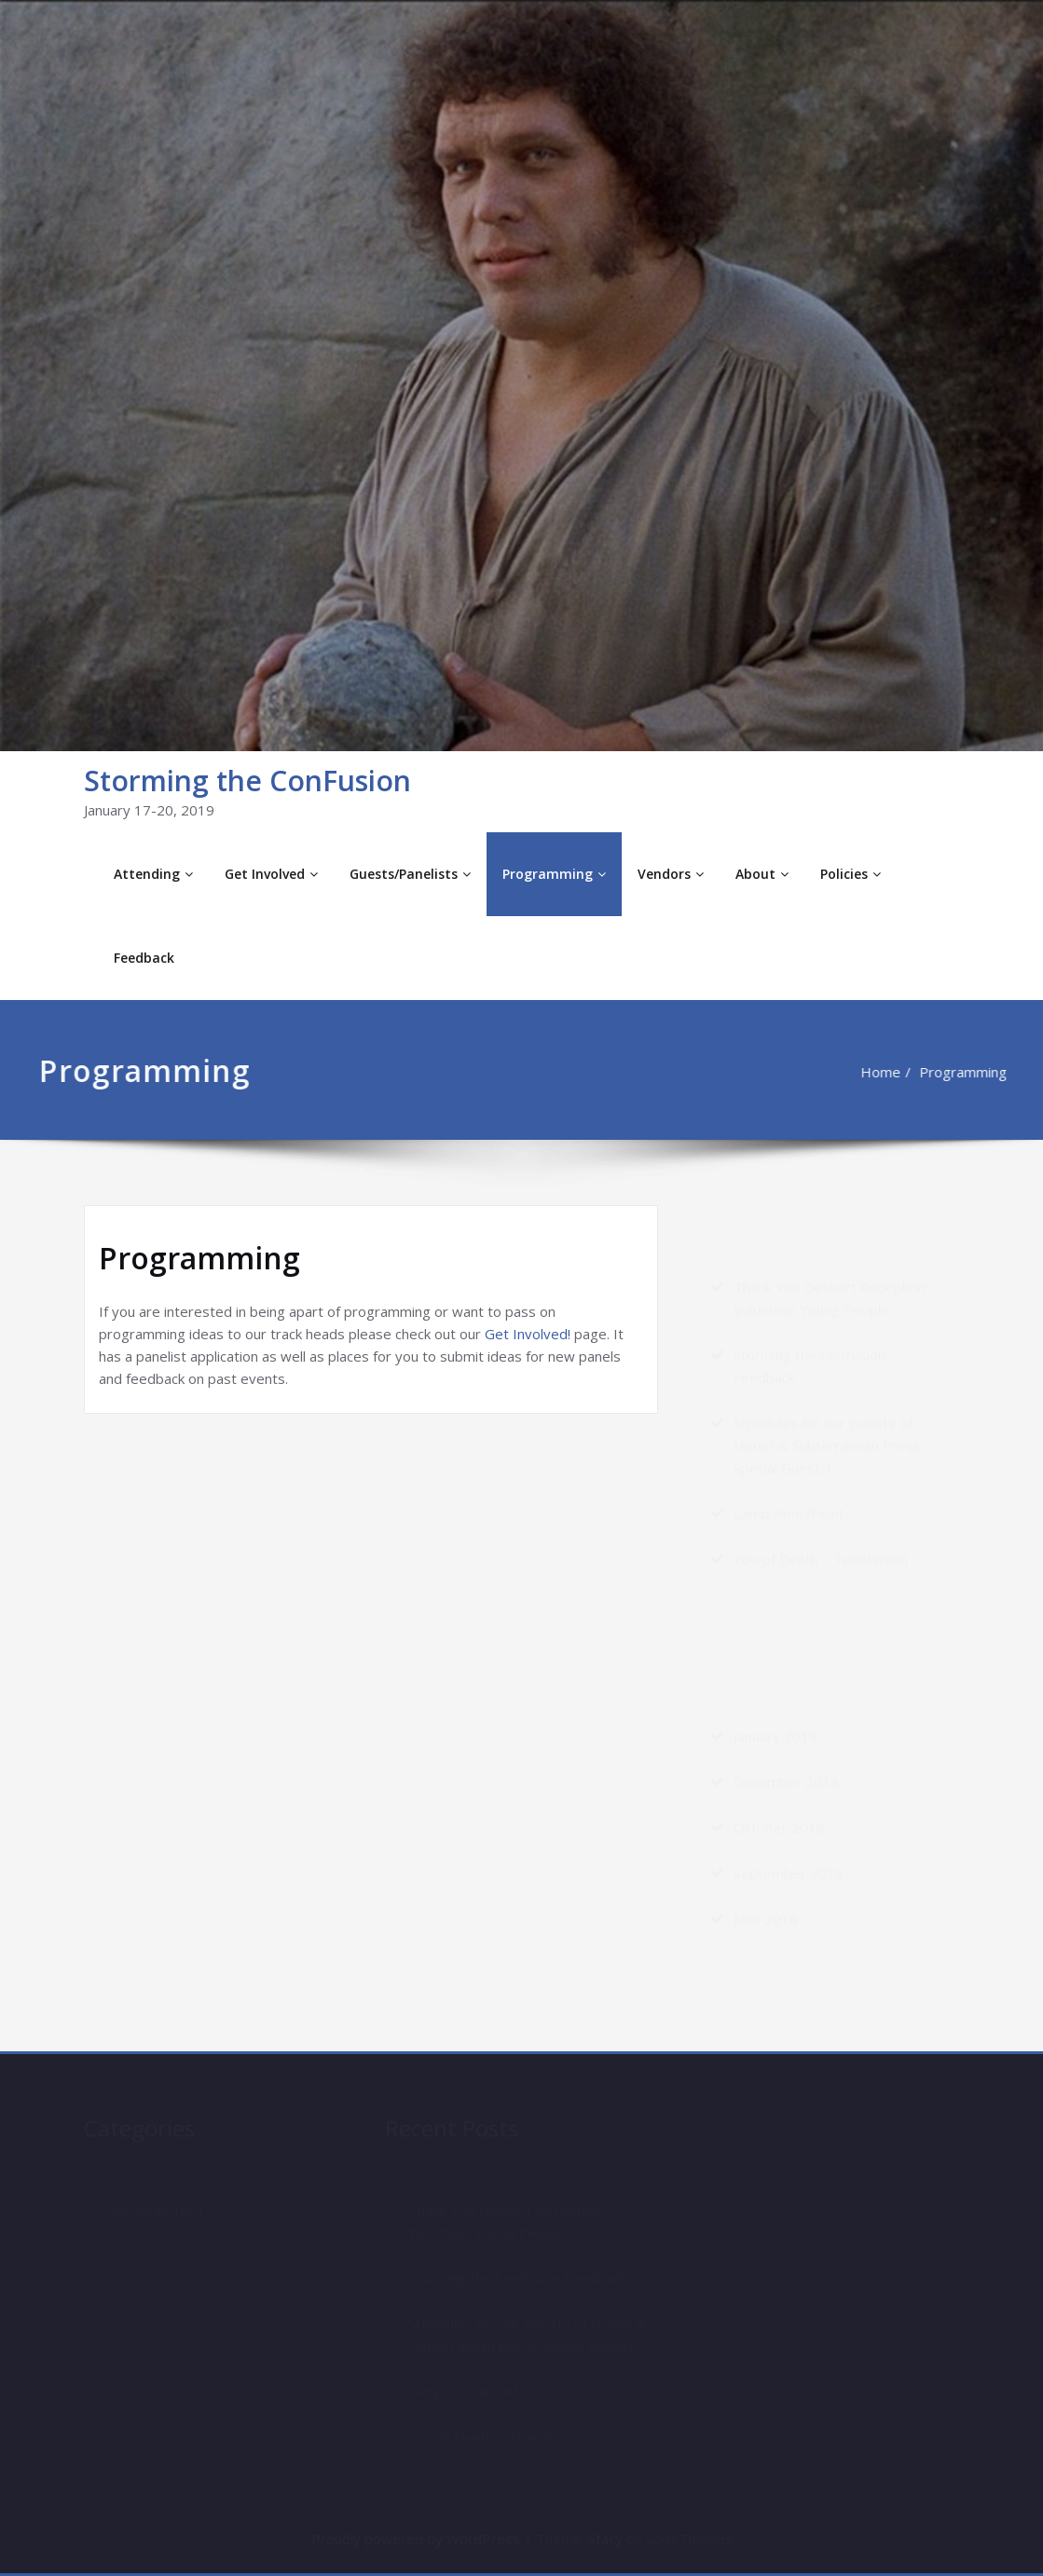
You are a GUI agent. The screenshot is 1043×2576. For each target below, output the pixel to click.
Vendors (671, 874)
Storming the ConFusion (247, 780)
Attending (153, 874)
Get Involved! (527, 1333)
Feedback (144, 957)
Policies (850, 874)
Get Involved (271, 874)
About (762, 874)
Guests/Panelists (410, 874)
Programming (554, 874)
